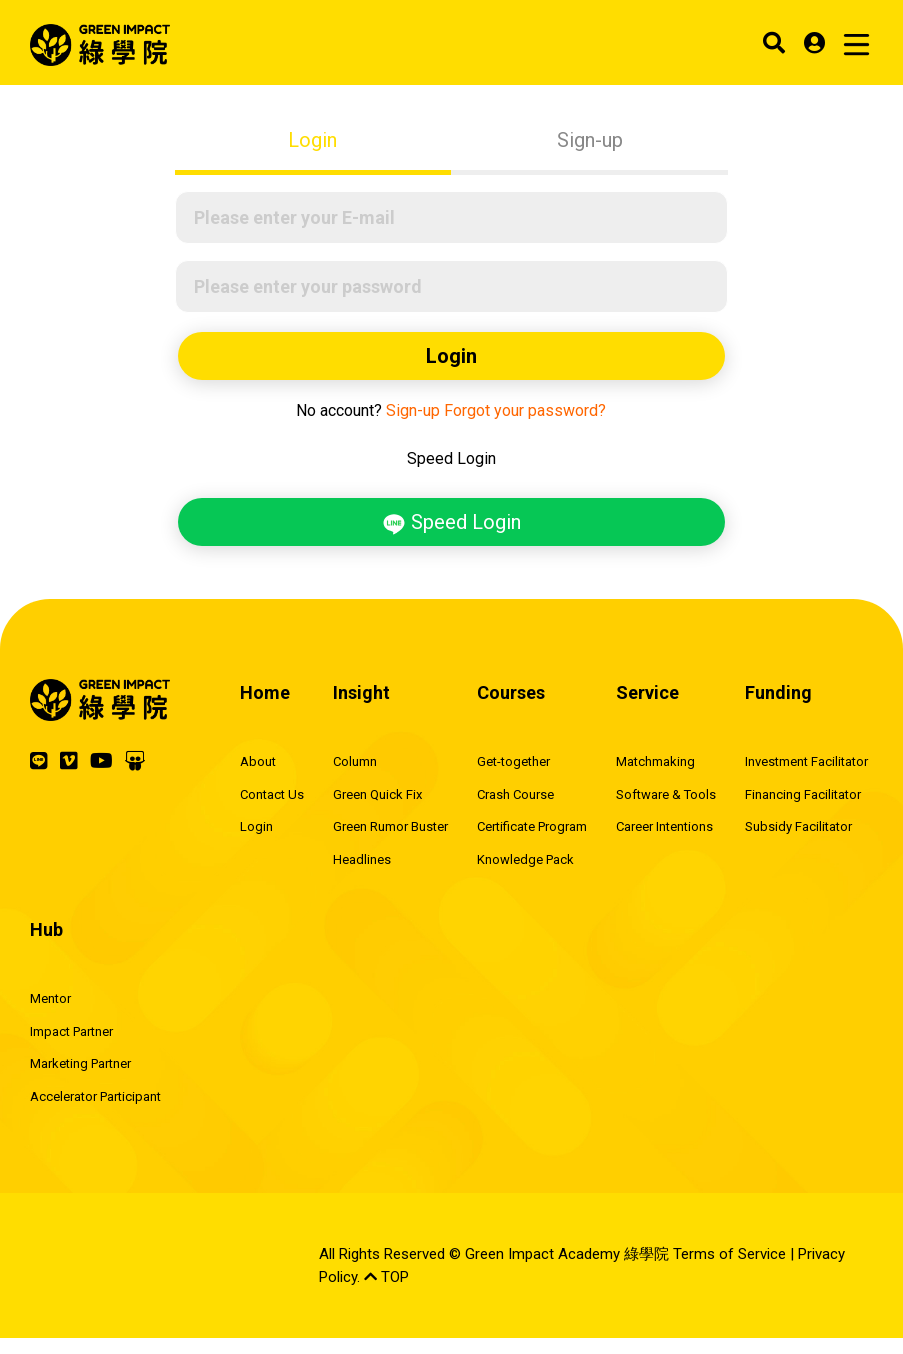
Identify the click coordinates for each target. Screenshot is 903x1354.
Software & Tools (666, 794)
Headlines (362, 859)
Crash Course (515, 794)
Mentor (50, 998)
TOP (386, 1277)
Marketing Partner (80, 1063)
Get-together (513, 761)
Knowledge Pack (525, 859)
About (258, 761)
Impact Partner (71, 1031)
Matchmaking (655, 761)
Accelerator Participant (95, 1096)
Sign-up (590, 140)
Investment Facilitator (806, 761)
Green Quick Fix (377, 794)
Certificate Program (532, 826)
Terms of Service (729, 1254)
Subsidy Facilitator (798, 826)
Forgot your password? (525, 410)
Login (312, 140)
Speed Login (451, 523)
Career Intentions (664, 826)
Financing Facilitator (803, 794)
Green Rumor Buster (390, 826)
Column (355, 761)
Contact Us (272, 794)
